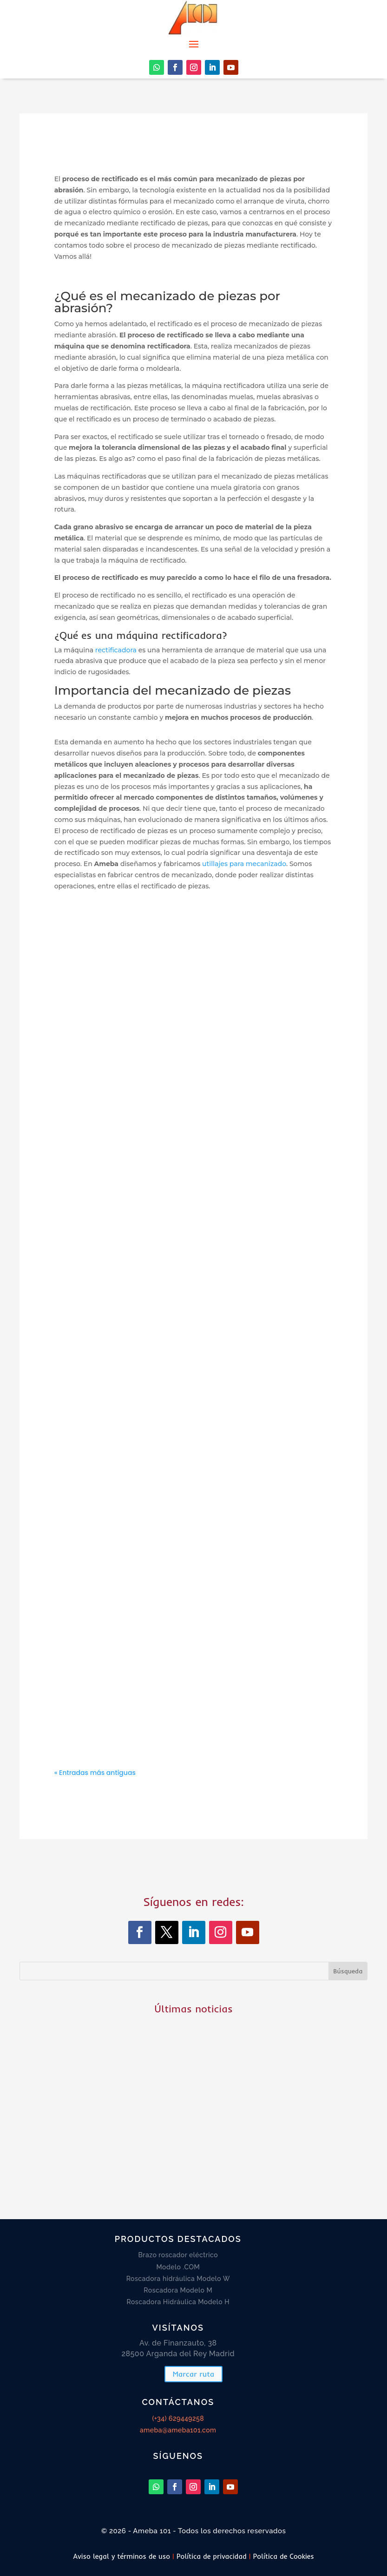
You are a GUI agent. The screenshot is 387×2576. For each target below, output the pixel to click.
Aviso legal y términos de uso (121, 2556)
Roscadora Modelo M (178, 2290)
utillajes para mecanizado (243, 864)
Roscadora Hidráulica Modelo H (178, 2302)
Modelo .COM (178, 2267)
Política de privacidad (212, 2556)
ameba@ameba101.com (178, 2430)
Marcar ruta (193, 2374)
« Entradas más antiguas (95, 1772)
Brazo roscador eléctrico (178, 2255)
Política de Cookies (283, 2556)
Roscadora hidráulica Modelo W (178, 2278)
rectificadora (115, 650)
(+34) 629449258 (178, 2418)
